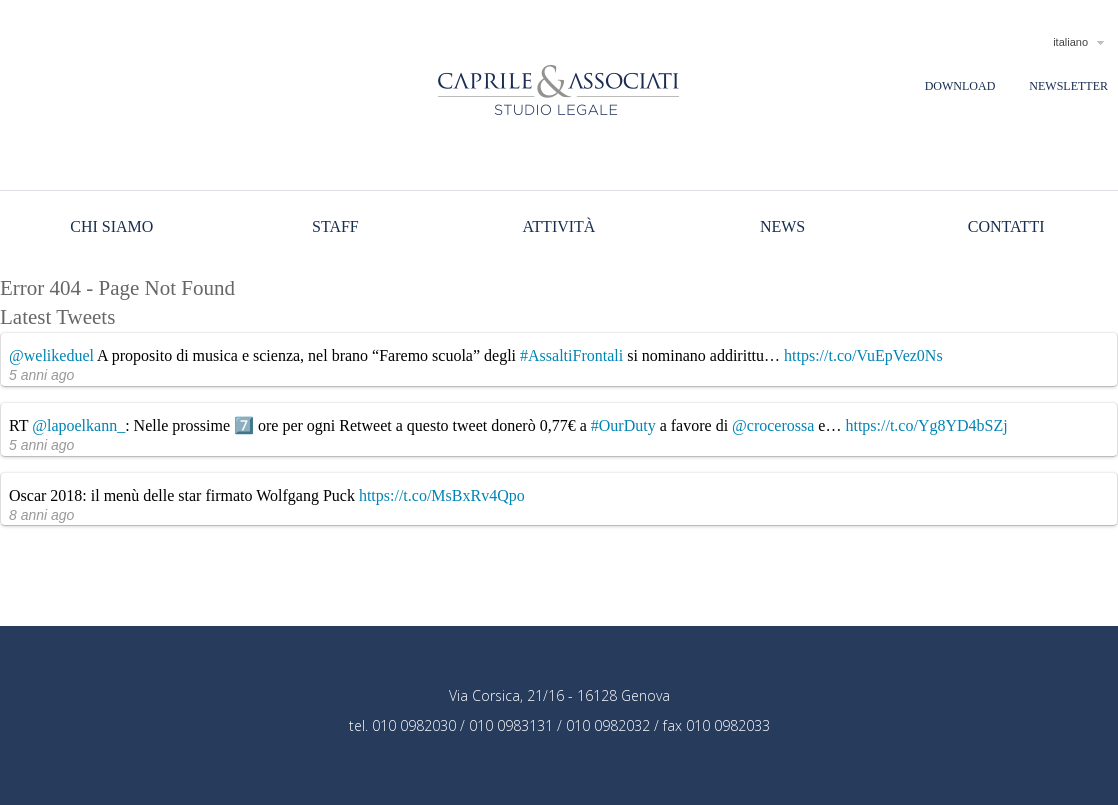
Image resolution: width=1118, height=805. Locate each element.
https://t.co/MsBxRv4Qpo (442, 495)
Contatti (1006, 226)
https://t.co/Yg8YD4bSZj (926, 425)
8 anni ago (41, 515)
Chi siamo (111, 226)
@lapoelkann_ (78, 425)
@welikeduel (51, 355)
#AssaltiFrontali (571, 355)
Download (960, 86)
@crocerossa (773, 425)
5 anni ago (41, 375)
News (782, 226)
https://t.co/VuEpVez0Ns (863, 355)
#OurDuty (623, 425)
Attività (559, 226)
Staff (335, 226)
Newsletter (1068, 86)
